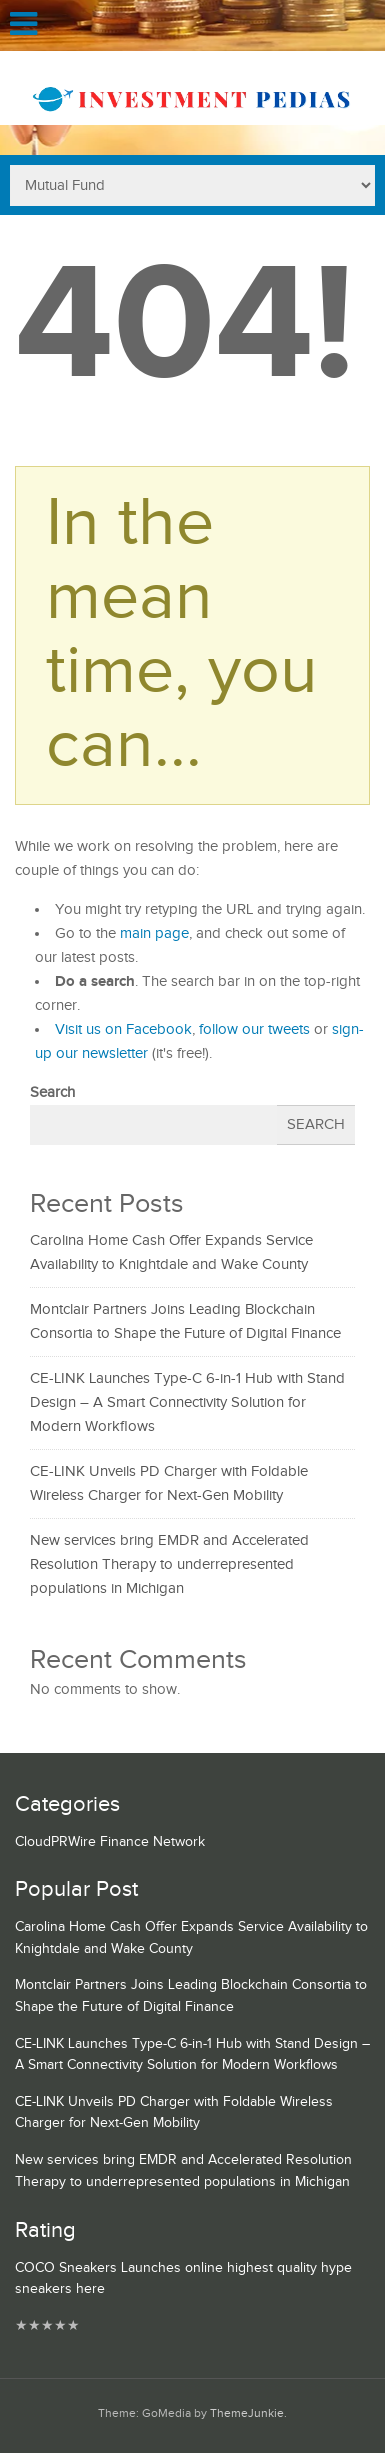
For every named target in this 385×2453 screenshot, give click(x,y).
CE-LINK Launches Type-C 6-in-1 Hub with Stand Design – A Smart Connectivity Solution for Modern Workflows (187, 1402)
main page (154, 933)
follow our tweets (254, 1029)
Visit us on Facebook (123, 1029)
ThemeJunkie (247, 2413)
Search (52, 1092)
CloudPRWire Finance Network (110, 1842)
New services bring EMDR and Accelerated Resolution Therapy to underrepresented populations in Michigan (169, 1564)
